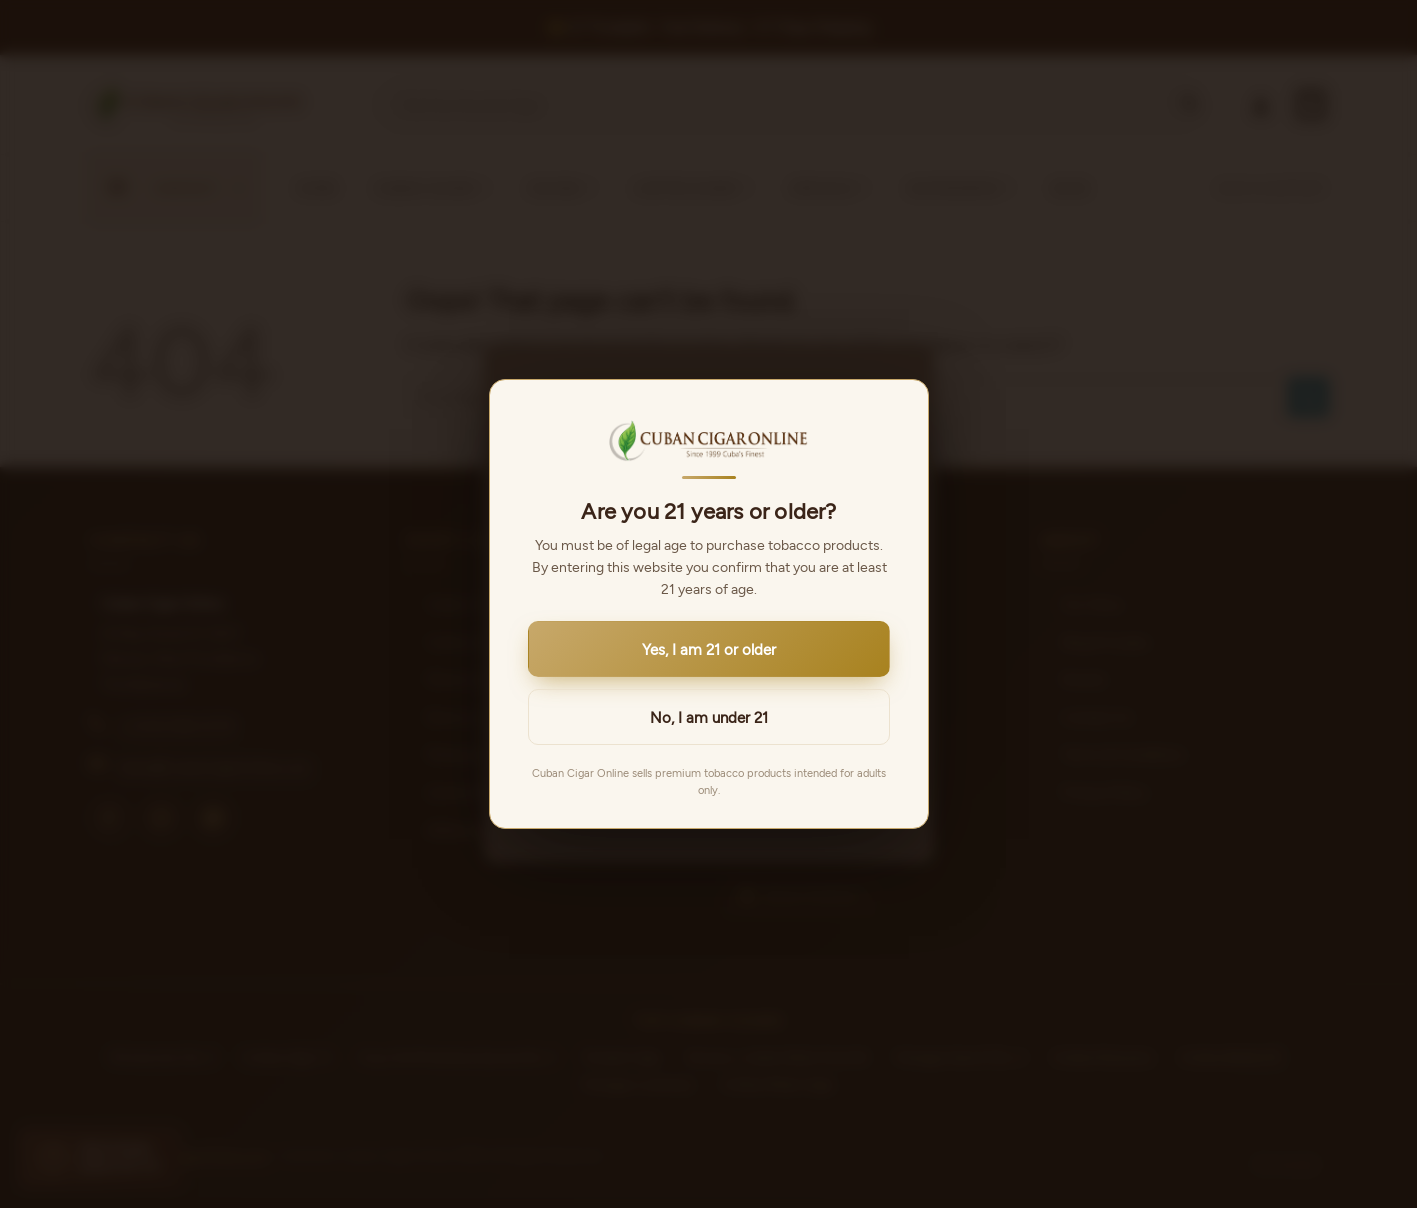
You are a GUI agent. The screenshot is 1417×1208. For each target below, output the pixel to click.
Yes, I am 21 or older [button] (709, 649)
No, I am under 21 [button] (709, 717)
